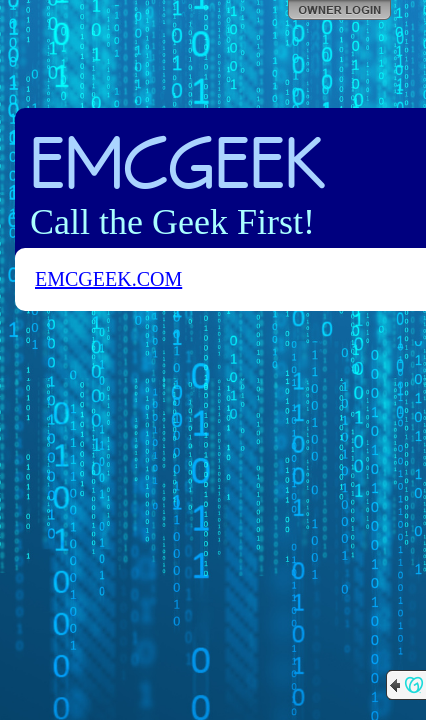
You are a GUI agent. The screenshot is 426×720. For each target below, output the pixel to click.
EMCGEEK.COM (108, 279)
